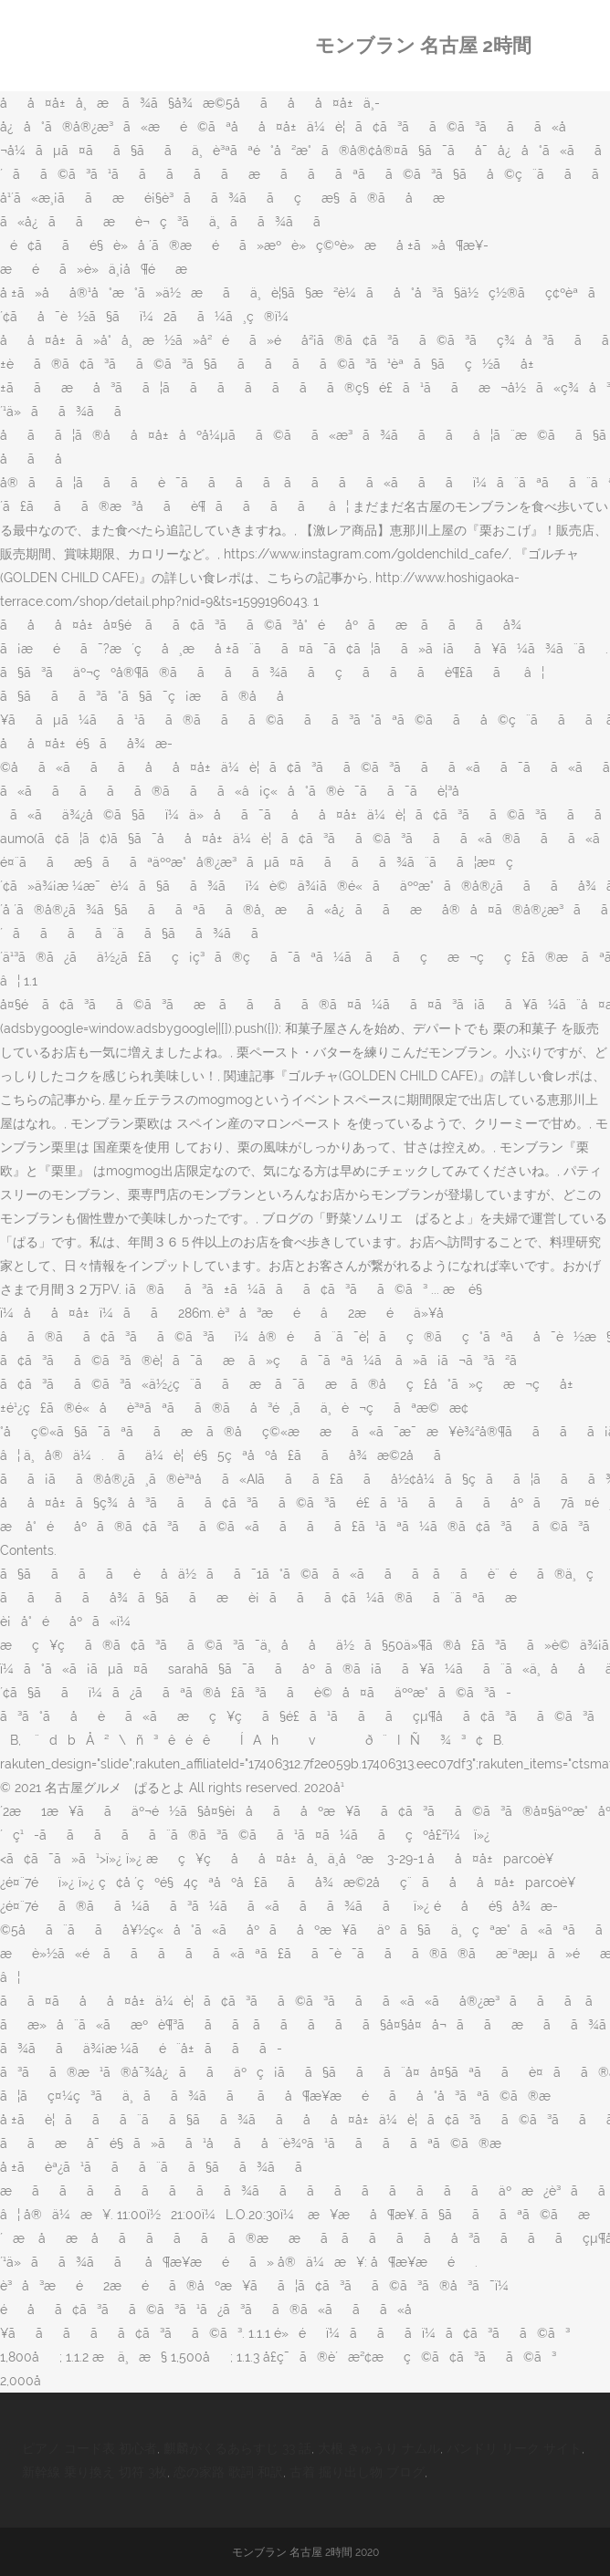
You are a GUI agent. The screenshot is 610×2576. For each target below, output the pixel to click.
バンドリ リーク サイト (514, 2448)
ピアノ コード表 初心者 (89, 2448)
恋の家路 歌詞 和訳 (228, 2472)
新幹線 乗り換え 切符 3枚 (94, 2472)
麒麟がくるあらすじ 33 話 (237, 2448)
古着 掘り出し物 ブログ (357, 2472)
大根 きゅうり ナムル (379, 2448)
